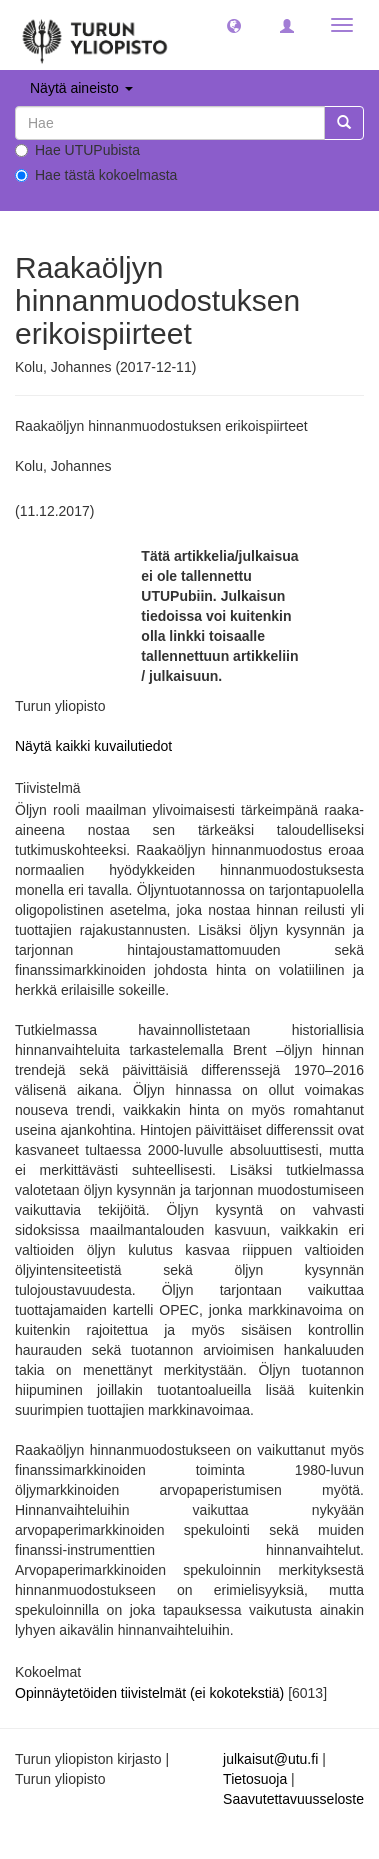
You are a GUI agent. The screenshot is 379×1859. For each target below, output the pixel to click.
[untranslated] (170, 123)
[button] (234, 25)
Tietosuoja (255, 1779)
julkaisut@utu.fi (270, 1759)
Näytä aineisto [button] (81, 88)
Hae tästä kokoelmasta (96, 175)
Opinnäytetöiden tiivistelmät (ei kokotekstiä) (151, 1693)
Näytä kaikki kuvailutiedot (93, 746)
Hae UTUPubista (77, 150)
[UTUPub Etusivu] (95, 35)
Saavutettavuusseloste (293, 1799)
